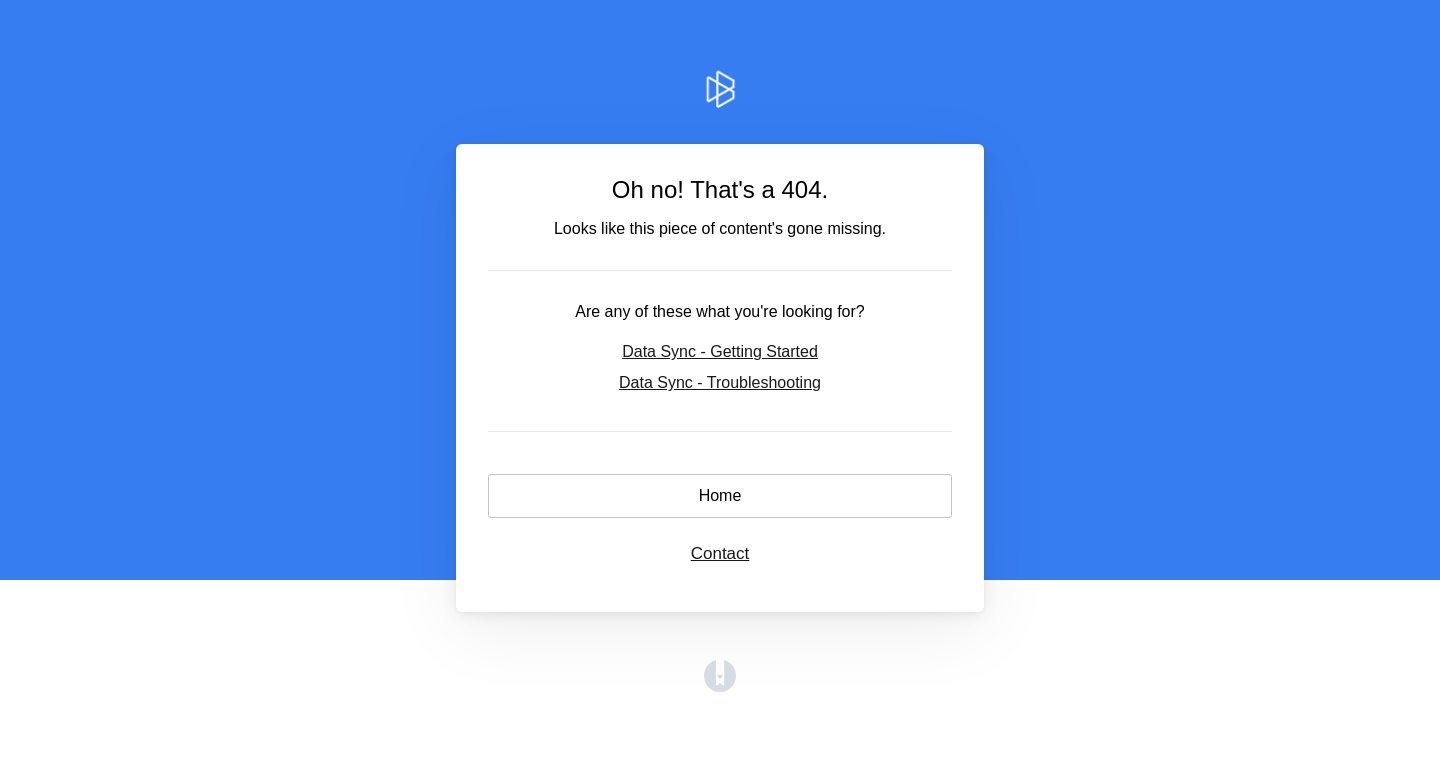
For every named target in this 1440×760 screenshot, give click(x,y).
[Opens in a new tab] (720, 686)
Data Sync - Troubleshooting (720, 382)
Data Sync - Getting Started (720, 351)
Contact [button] (720, 553)
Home (720, 495)
